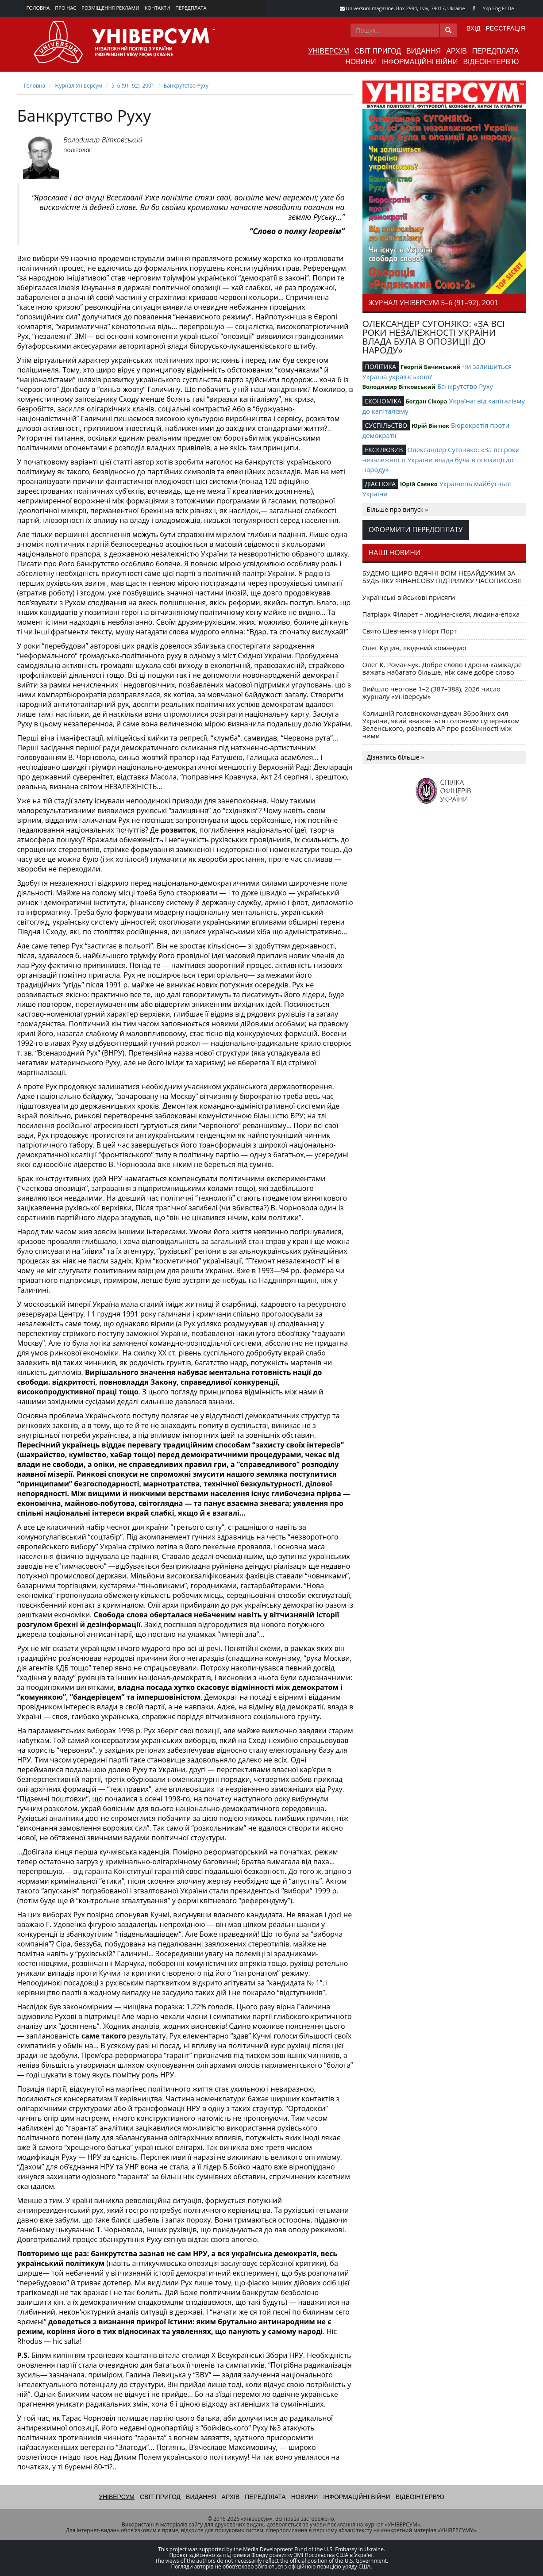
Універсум (328, 51)
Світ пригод (377, 51)
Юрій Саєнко (419, 484)
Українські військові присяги (408, 597)
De (511, 8)
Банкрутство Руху (186, 85)
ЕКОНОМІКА (383, 401)
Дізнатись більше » (395, 757)
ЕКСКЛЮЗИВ (384, 449)
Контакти (157, 7)
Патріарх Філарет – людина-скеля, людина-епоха (441, 614)
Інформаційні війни (419, 61)
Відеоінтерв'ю (491, 61)
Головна (38, 7)
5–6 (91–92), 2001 (133, 85)
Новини (360, 61)
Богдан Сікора (426, 401)
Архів (456, 51)
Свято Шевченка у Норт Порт (409, 630)
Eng (497, 8)
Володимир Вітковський (102, 140)
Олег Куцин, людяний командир (414, 647)
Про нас (65, 7)
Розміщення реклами (110, 7)
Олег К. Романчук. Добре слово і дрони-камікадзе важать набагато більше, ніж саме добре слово (442, 668)
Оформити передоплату (416, 529)
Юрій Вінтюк (430, 426)
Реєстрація (505, 28)
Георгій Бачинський (431, 367)
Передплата (190, 7)
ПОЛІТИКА (381, 366)
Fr (504, 8)
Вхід (473, 28)
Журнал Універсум (78, 85)
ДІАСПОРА (380, 484)
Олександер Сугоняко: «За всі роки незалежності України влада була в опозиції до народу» (441, 459)
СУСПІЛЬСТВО (386, 425)
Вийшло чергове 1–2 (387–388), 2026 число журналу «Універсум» (431, 692)
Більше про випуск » (397, 509)
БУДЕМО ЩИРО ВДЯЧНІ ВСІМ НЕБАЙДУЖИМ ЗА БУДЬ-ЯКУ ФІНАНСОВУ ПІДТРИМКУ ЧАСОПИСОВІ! (441, 576)
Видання (423, 51)
